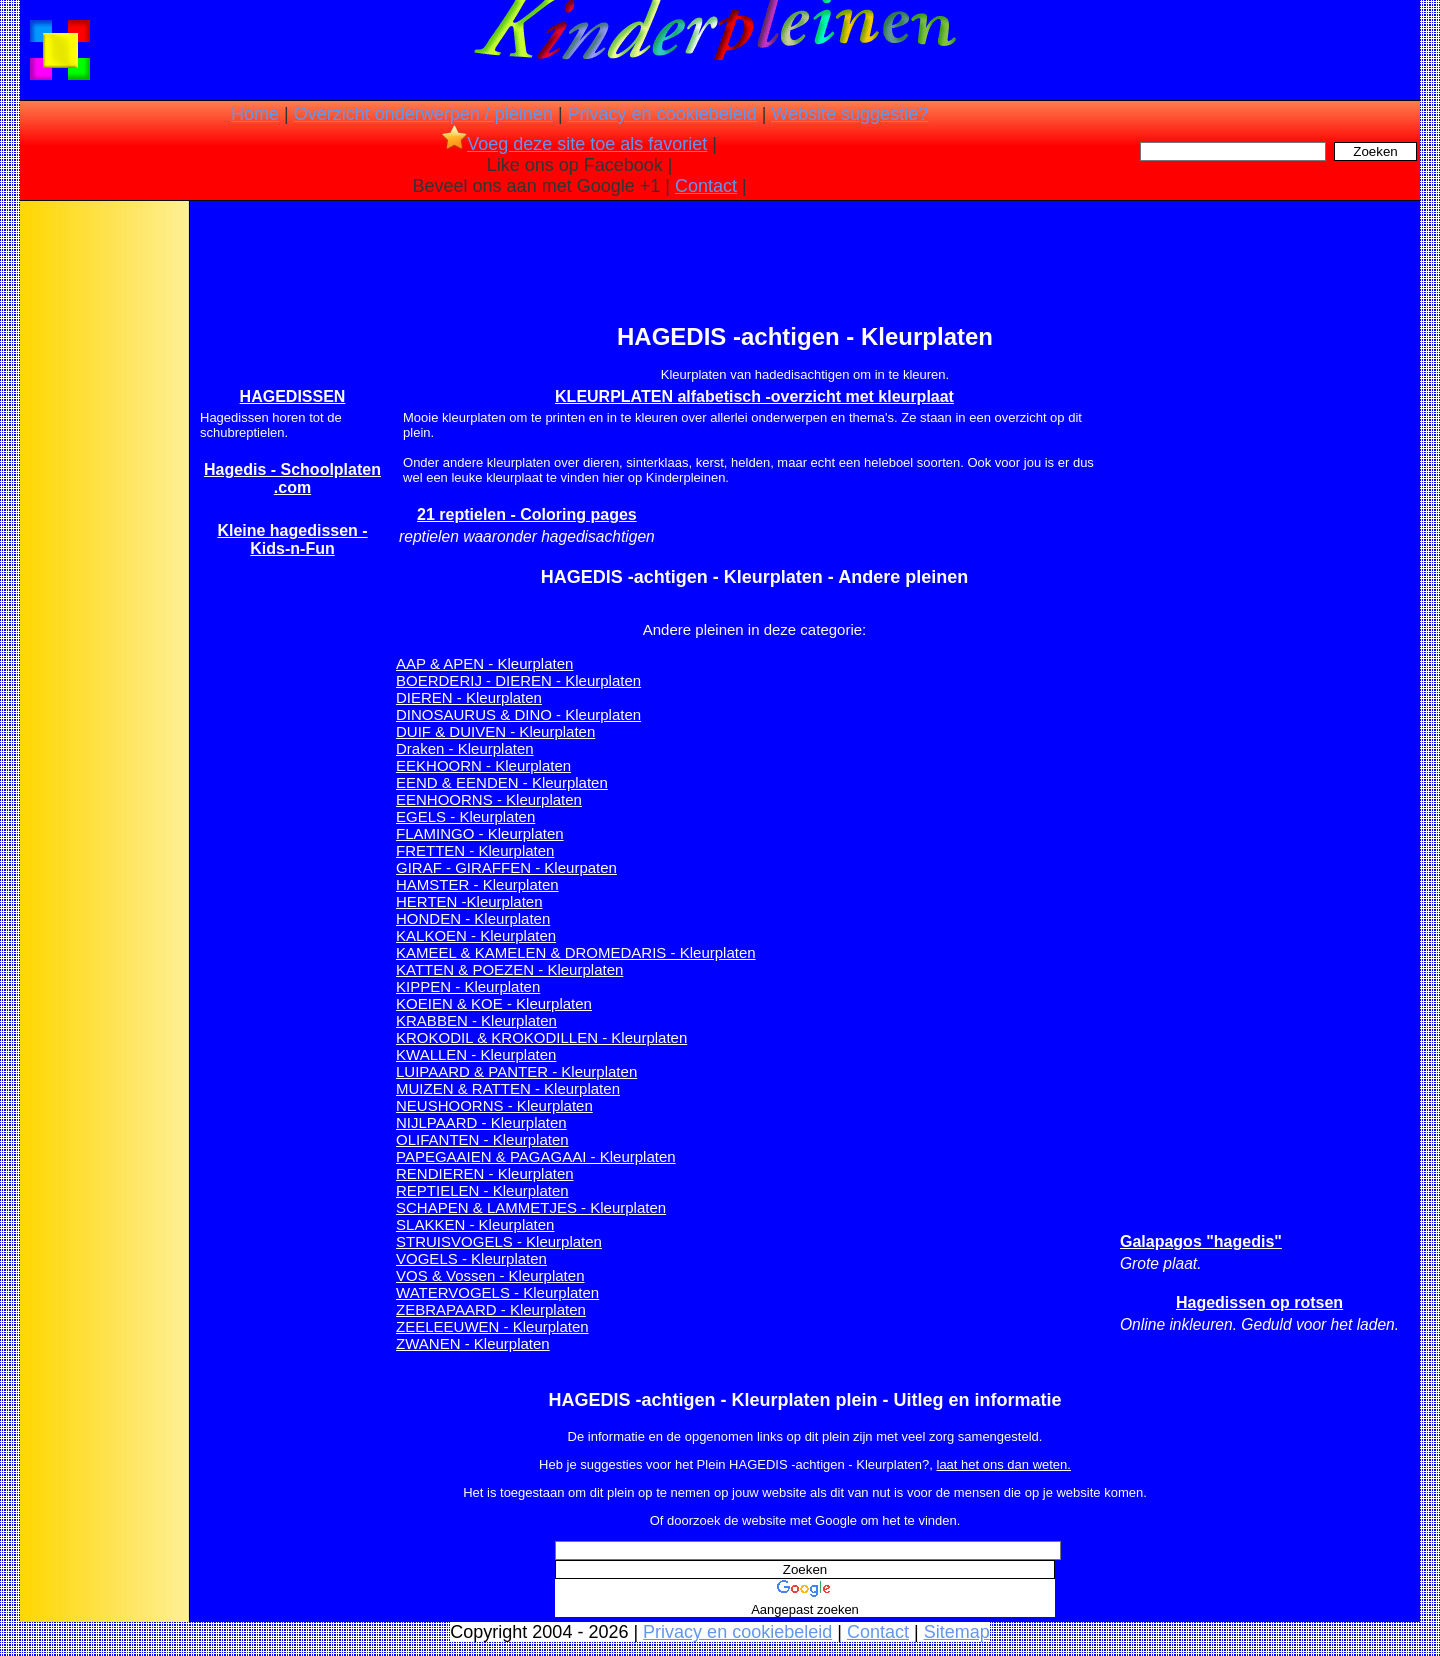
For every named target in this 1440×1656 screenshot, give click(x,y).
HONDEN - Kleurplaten (473, 918)
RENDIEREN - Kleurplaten (485, 1173)
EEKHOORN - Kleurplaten (483, 765)
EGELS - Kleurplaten (465, 816)
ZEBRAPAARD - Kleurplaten (491, 1309)
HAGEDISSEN (293, 396)
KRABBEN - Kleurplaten (476, 1020)
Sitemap (957, 1632)
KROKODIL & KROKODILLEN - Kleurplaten (541, 1037)
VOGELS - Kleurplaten (471, 1258)
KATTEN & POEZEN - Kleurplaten (509, 969)
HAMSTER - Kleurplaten (477, 884)
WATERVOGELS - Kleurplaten (497, 1292)
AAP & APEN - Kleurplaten (484, 663)
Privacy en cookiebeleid (662, 114)
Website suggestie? (849, 114)
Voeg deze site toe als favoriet (574, 144)
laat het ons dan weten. (1004, 1464)
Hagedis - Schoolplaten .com (292, 478)
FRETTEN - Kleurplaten (475, 850)
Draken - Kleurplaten (465, 748)
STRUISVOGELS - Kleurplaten (499, 1241)
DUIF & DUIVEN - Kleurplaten (495, 731)
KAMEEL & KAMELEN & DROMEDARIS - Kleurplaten (576, 952)
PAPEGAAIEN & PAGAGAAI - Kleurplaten (536, 1156)
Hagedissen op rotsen (1259, 1302)
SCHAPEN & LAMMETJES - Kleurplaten (531, 1207)
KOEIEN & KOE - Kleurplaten (494, 1003)
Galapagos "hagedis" (1201, 1241)
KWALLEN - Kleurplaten (476, 1054)
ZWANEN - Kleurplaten (473, 1343)
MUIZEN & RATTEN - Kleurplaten (508, 1088)
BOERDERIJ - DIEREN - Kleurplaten (518, 680)
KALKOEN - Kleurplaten (476, 935)
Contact (706, 186)
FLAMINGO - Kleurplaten (480, 833)
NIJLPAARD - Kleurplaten (481, 1122)
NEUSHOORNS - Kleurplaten (494, 1105)
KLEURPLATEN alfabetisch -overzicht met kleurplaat (754, 396)
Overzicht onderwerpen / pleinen (423, 114)
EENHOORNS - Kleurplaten (489, 799)
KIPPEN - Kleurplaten (468, 986)
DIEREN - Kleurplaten (469, 697)
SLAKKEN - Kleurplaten (475, 1224)
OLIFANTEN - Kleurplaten (482, 1139)
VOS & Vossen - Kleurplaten (490, 1275)
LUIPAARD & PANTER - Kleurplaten (516, 1071)
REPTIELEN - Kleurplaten (482, 1190)
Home (255, 114)
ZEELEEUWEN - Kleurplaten (492, 1326)
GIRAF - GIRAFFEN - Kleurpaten (506, 867)
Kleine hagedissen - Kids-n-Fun (292, 539)
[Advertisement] (103, 520)
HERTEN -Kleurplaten (469, 901)
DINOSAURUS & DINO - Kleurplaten (518, 714)
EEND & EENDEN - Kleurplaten (502, 782)
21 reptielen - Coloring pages (527, 514)
